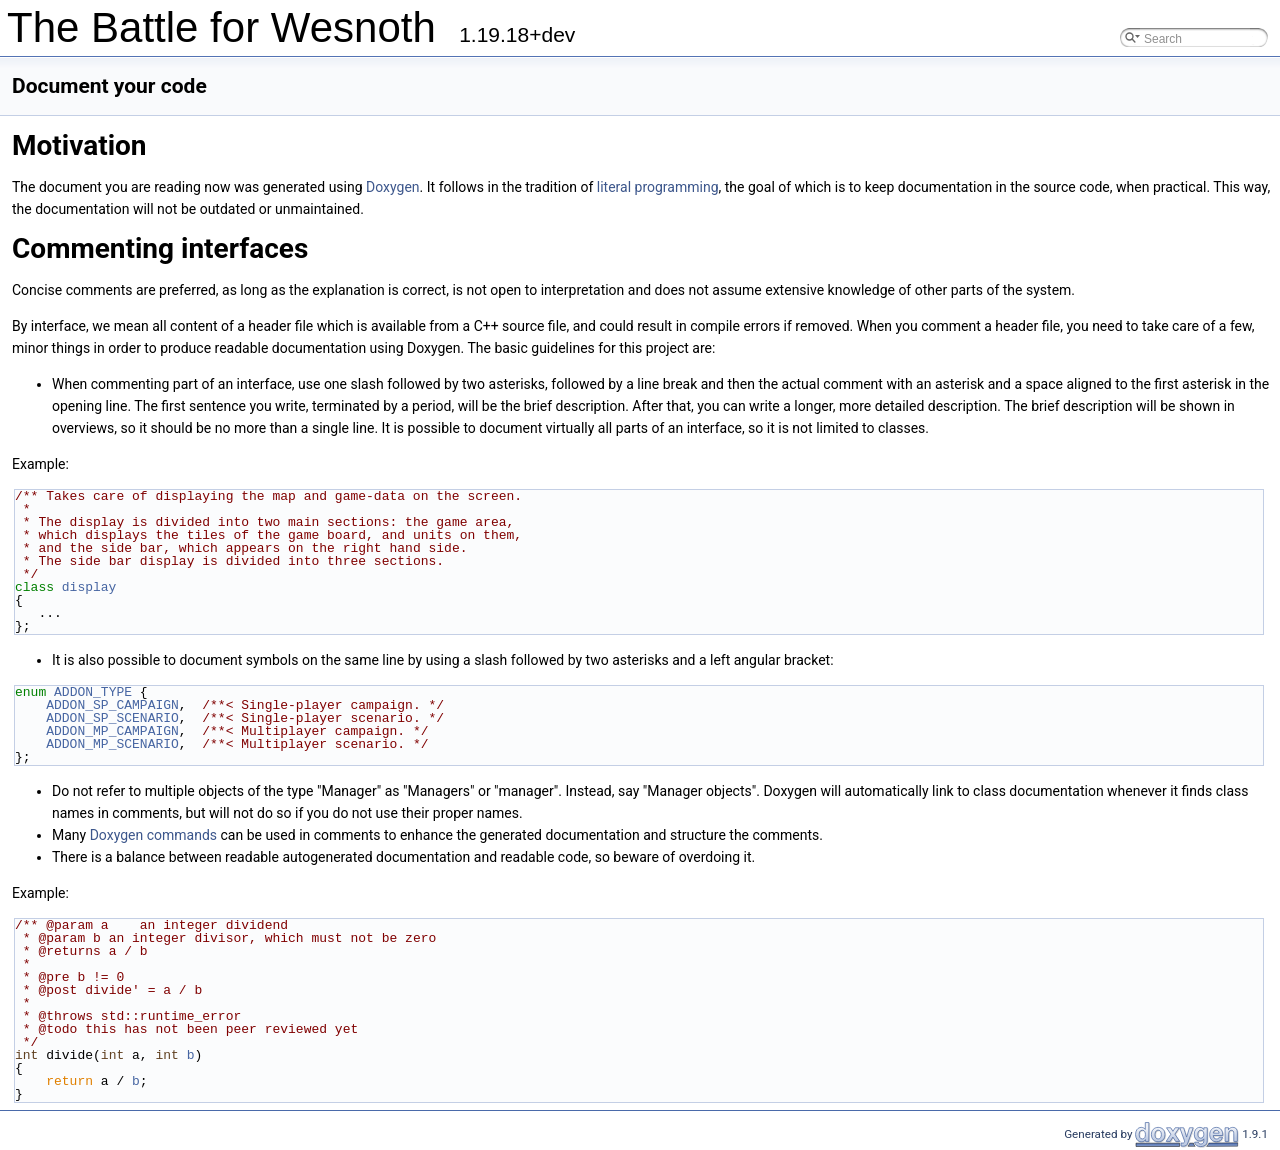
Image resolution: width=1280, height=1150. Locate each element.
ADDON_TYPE (93, 692)
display (89, 587)
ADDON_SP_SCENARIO (112, 718)
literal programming (658, 187)
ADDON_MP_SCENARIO (112, 744)
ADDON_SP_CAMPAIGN (112, 705)
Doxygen (393, 187)
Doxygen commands (153, 835)
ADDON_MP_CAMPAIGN (112, 731)
